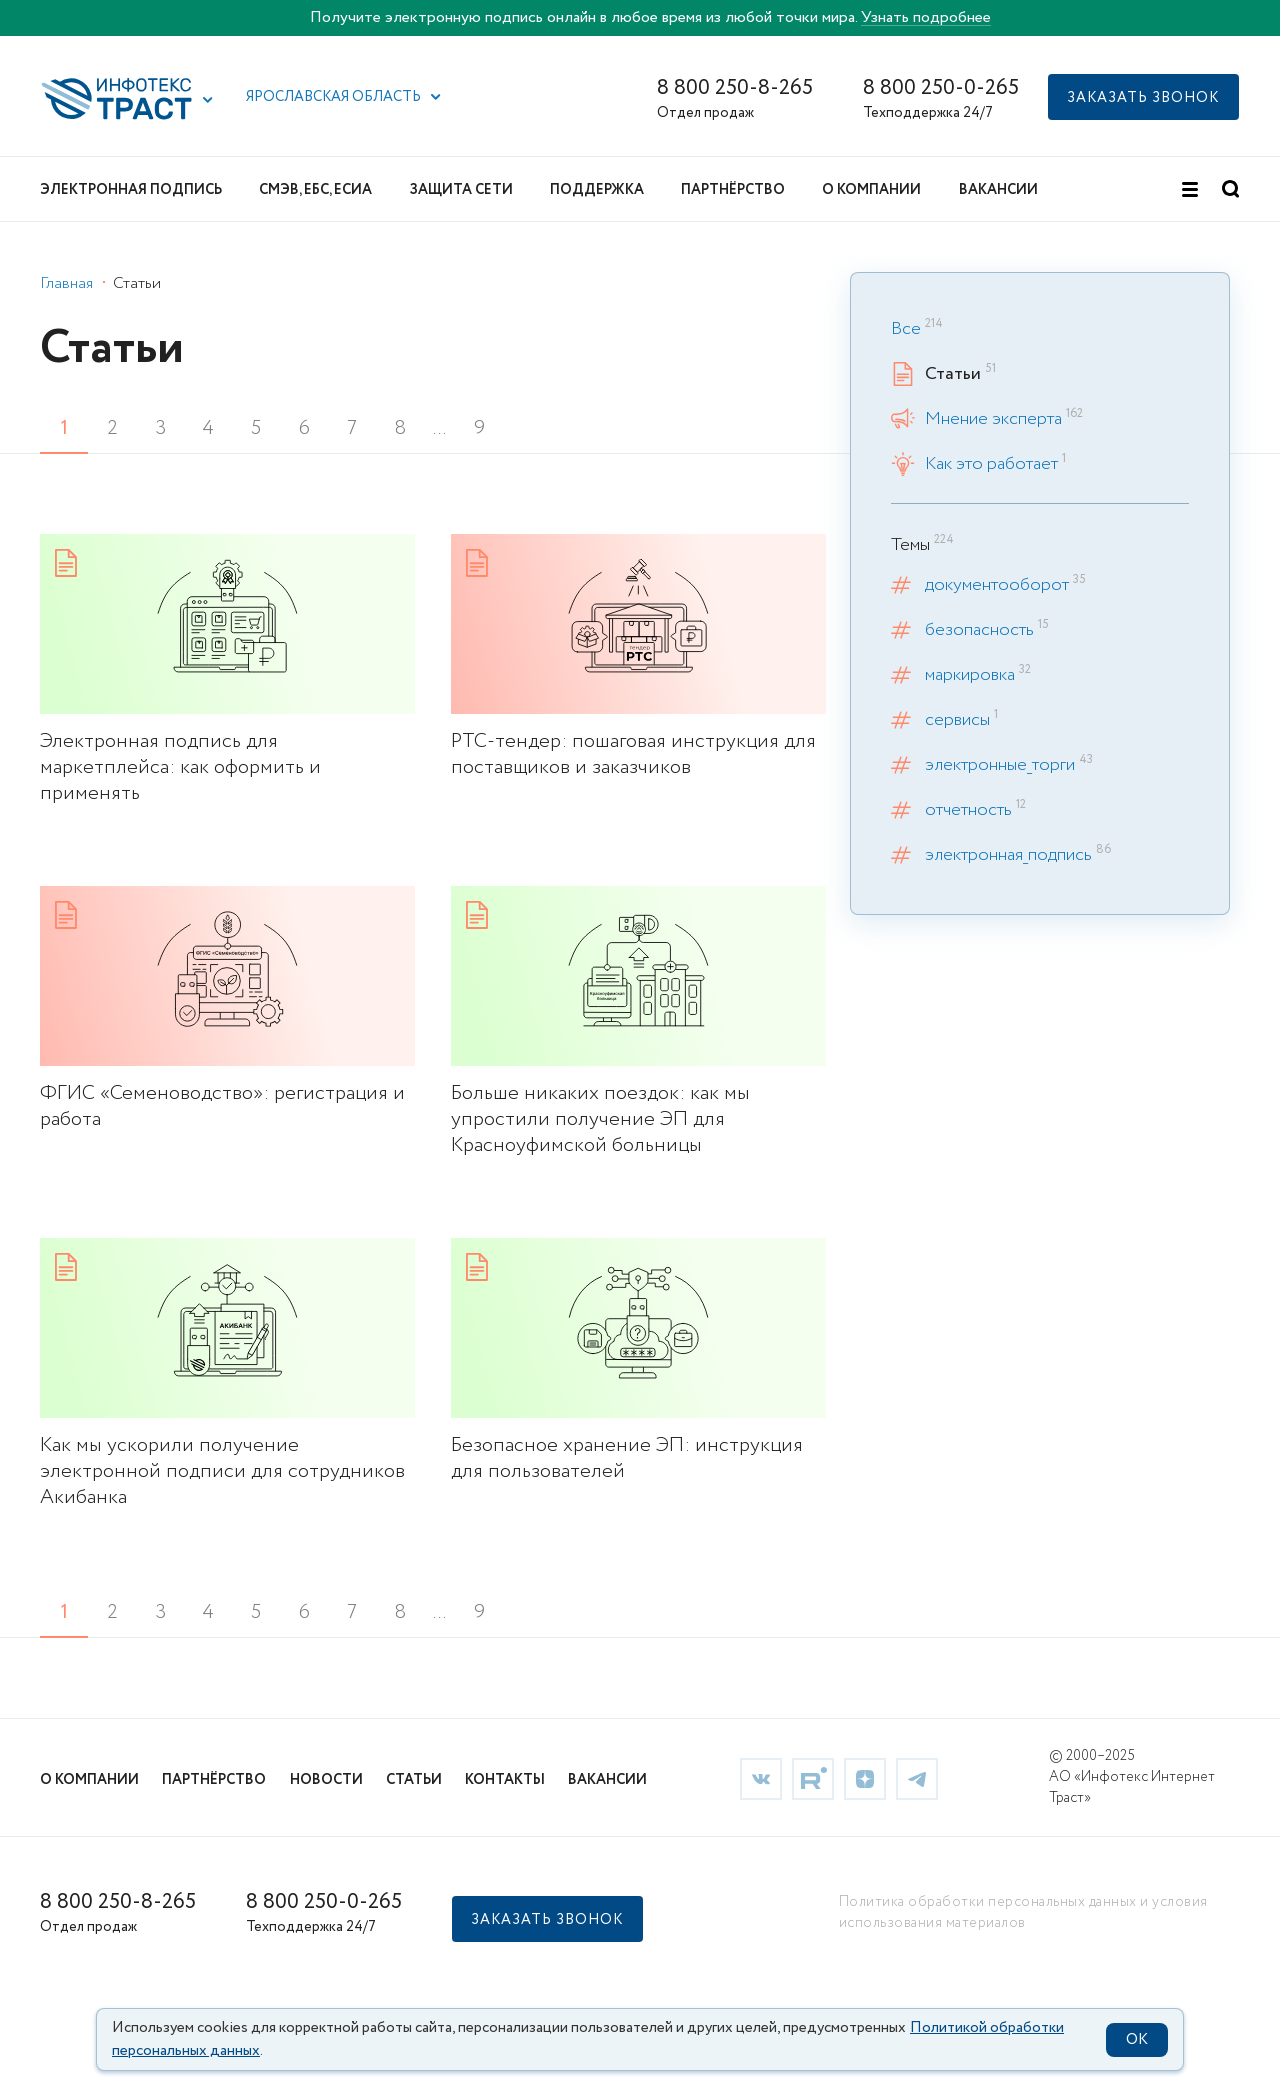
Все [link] (906, 329)
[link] (227, 670)
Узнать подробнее (926, 17)
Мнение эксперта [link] (993, 419)
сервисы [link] (957, 720)
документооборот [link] (997, 585)
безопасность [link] (979, 630)
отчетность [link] (968, 810)
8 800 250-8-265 (735, 88)
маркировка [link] (970, 675)
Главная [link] (66, 283)
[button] (208, 100)
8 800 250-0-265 (941, 88)
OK (1137, 2040)
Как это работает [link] (991, 464)
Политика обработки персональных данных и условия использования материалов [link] (1023, 1912)
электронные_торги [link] (1000, 765)
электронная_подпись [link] (1008, 855)
